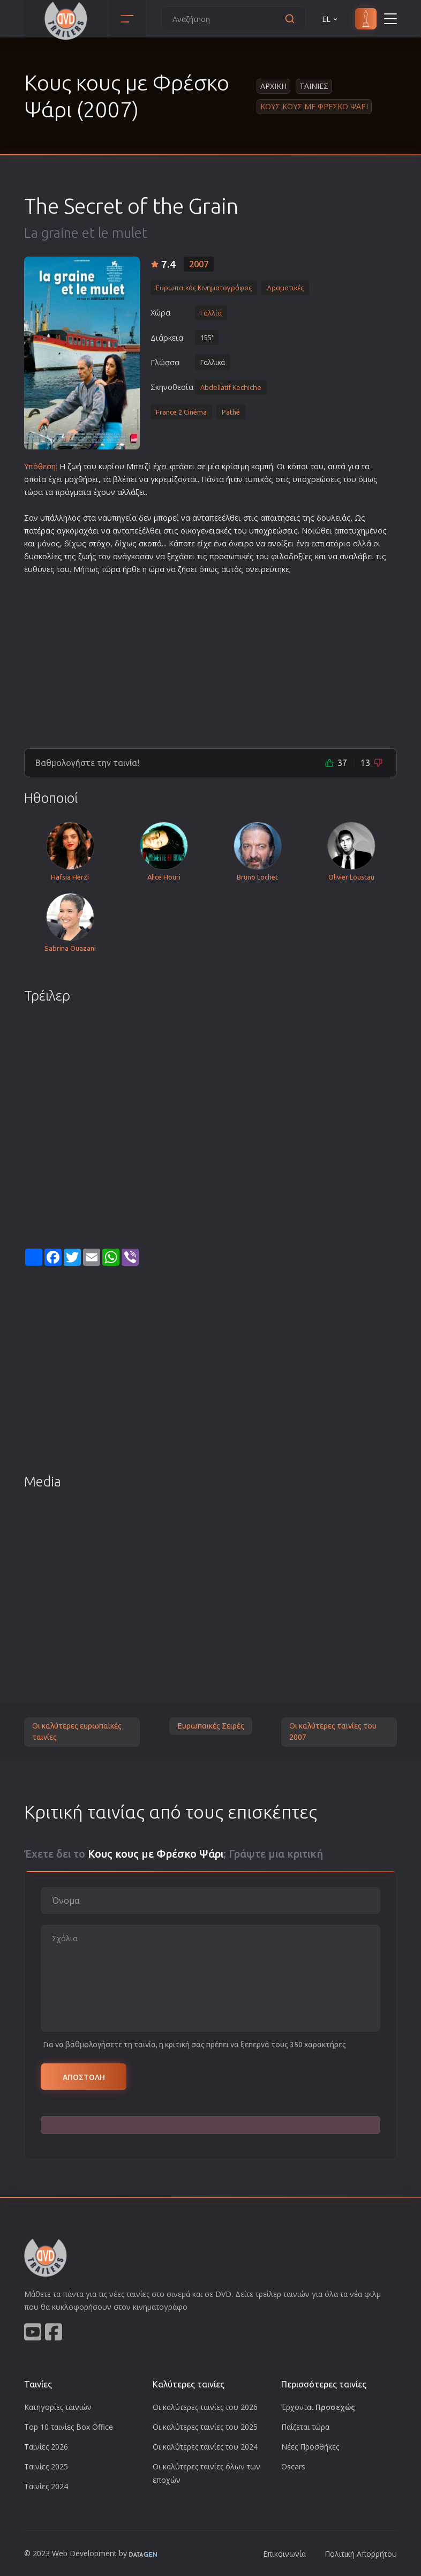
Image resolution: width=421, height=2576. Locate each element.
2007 (198, 264)
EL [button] (330, 19)
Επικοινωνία (284, 2554)
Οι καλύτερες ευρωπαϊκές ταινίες (77, 1732)
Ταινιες (313, 86)
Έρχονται (318, 2407)
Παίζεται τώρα (305, 2427)
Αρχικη (273, 86)
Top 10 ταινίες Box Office (68, 2427)
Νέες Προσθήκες (310, 2447)
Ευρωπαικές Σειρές (210, 1726)
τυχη (357, 530)
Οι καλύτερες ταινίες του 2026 (205, 2407)
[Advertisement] (210, 657)
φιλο (280, 556)
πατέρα (37, 530)
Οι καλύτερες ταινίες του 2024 (205, 2447)
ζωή (74, 466)
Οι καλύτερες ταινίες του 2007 (333, 1732)
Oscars (293, 2466)
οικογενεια (200, 530)
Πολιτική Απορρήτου (361, 2554)
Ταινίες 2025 (46, 2466)
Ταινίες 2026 (46, 2447)
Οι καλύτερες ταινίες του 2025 (205, 2427)
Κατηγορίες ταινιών (58, 2407)
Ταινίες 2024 (46, 2486)
